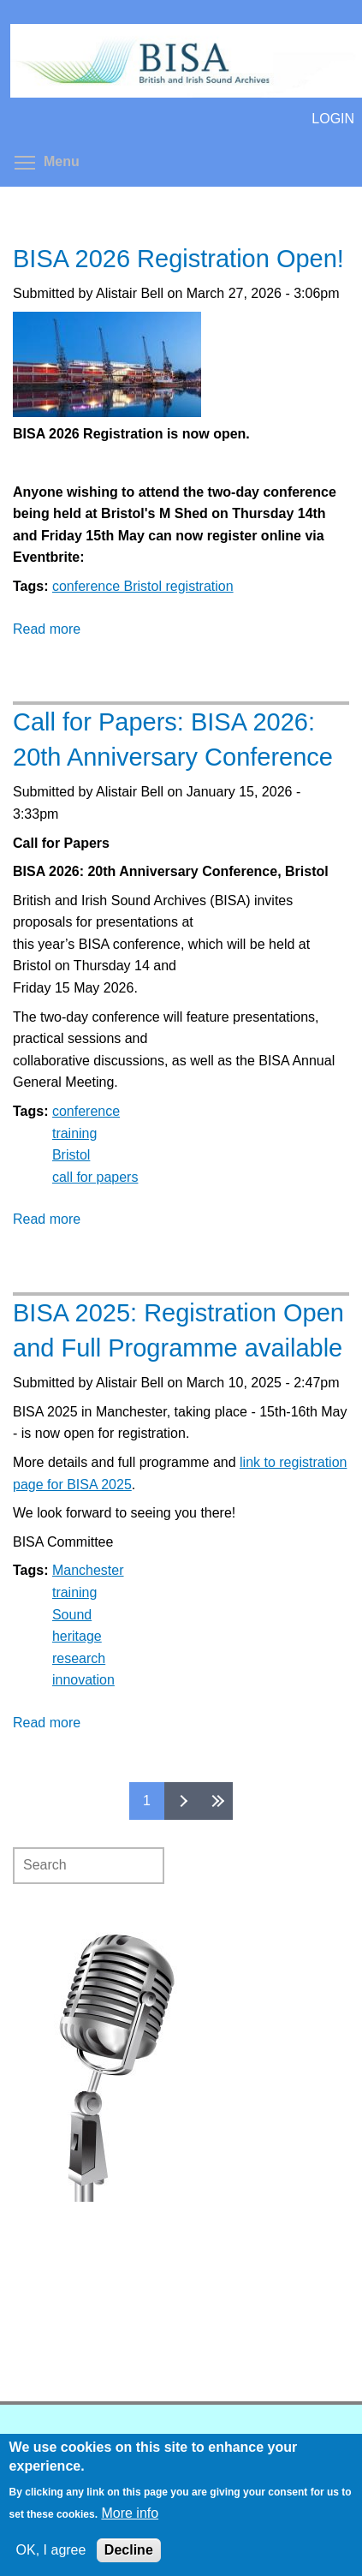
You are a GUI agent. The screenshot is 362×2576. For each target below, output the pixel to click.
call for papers (95, 1177)
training (74, 1133)
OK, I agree (51, 2550)
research (78, 1658)
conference (86, 1111)
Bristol (71, 1155)
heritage (77, 1636)
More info (129, 2513)
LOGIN (333, 118)
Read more (46, 629)
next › (181, 1801)
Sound (72, 1614)
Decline (128, 2550)
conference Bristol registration (143, 586)
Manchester (88, 1570)
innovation (83, 1680)
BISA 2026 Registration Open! (178, 258)
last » (216, 1801)
